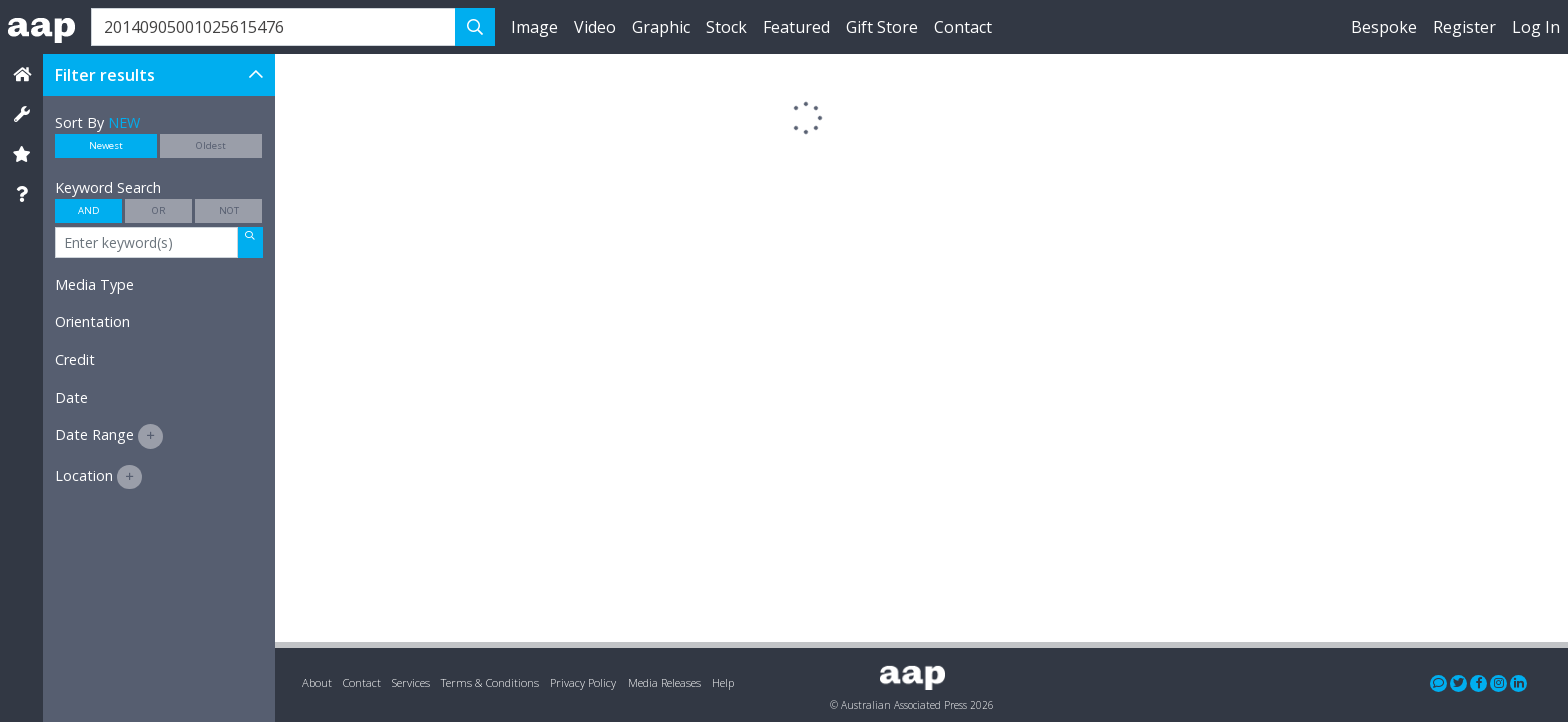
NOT (229, 210)
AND (89, 210)
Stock (726, 27)
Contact (963, 27)
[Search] (273, 27)
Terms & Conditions (490, 682)
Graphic (661, 27)
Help (723, 682)
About (317, 682)
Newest (106, 145)
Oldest (211, 145)
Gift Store (882, 27)
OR (159, 210)
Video (595, 27)
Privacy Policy (583, 682)
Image (534, 27)
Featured (796, 27)
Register (1464, 27)
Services (411, 682)
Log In (1536, 27)
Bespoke (1384, 27)
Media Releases (664, 682)
